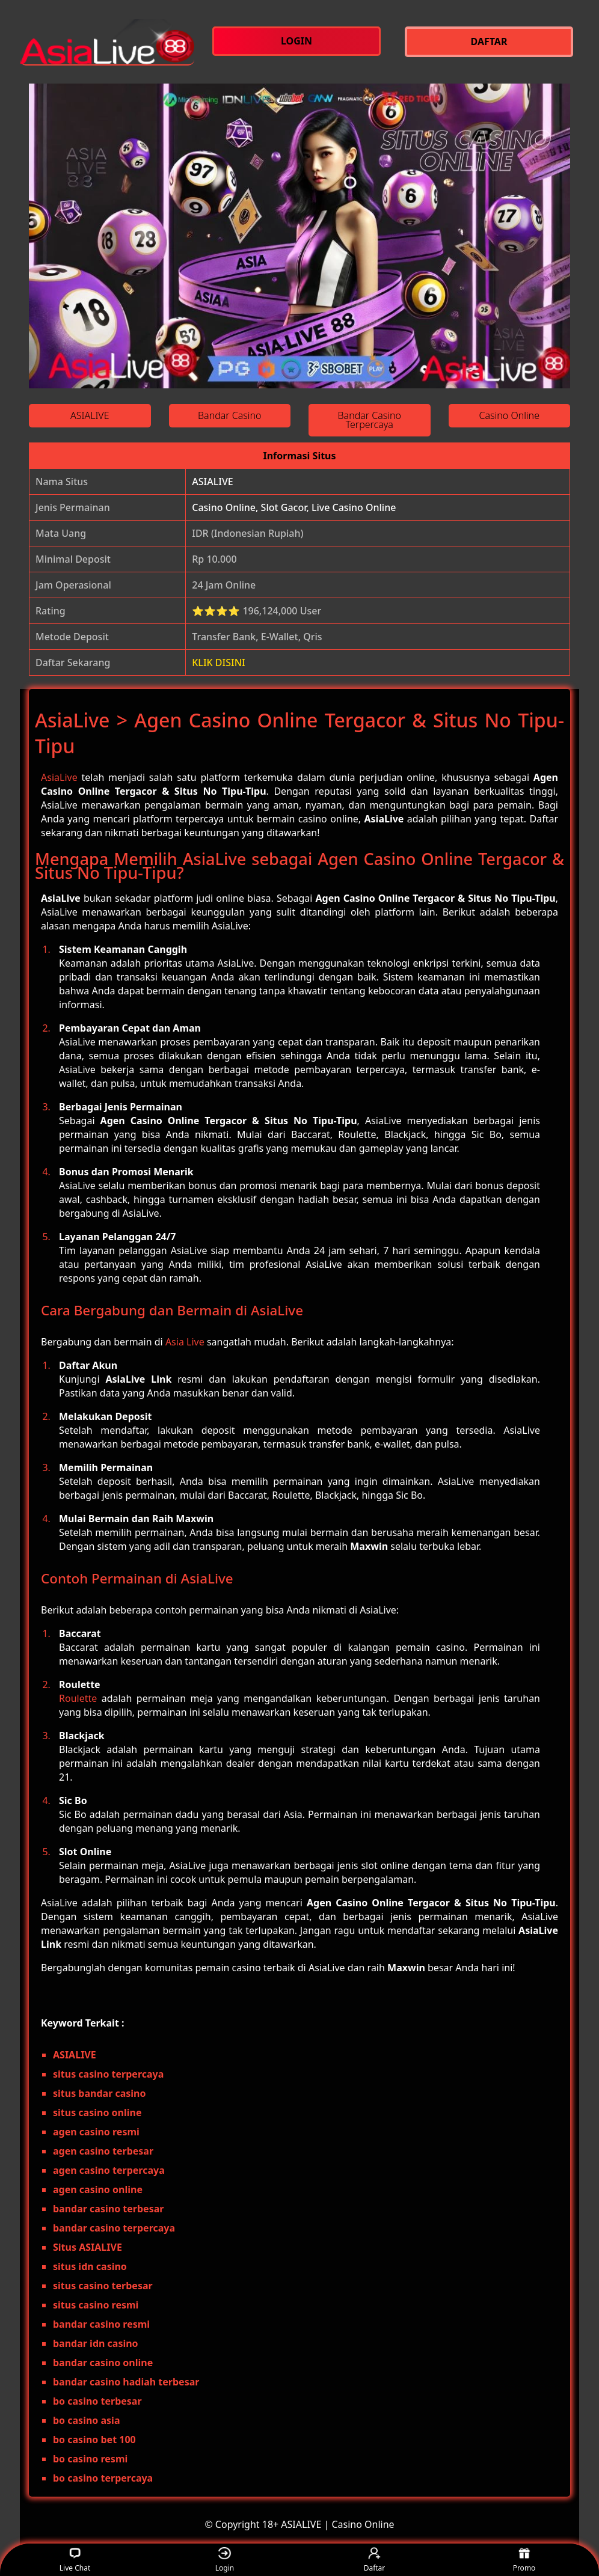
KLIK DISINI (218, 662)
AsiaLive (59, 777)
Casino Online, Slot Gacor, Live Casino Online (294, 507)
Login (224, 2560)
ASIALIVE (212, 481)
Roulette (78, 1698)
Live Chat (75, 2560)
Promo (524, 2560)
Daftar (375, 2560)
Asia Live (184, 1341)
